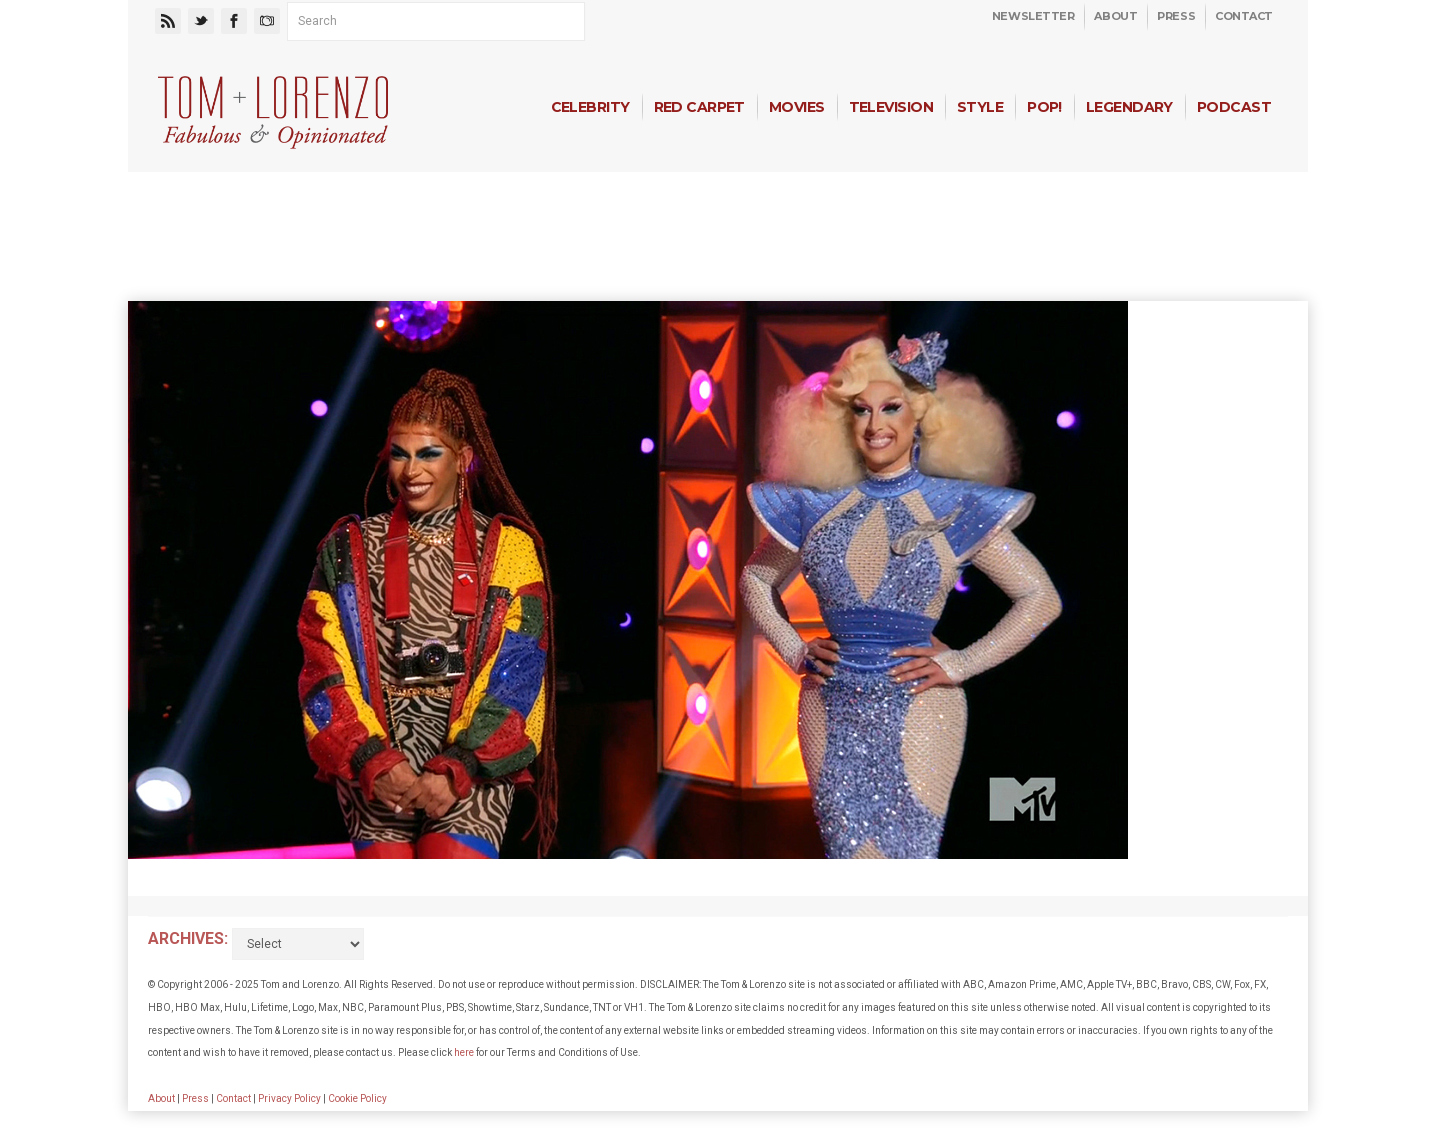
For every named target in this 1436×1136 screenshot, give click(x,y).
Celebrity (590, 107)
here (464, 1052)
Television (891, 107)
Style (980, 107)
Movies (797, 107)
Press (1176, 16)
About (1115, 16)
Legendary (1129, 107)
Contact (1244, 16)
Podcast (1234, 107)
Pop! (1044, 107)
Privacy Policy (289, 1098)
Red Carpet (699, 107)
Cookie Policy (357, 1098)
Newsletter (1033, 16)
